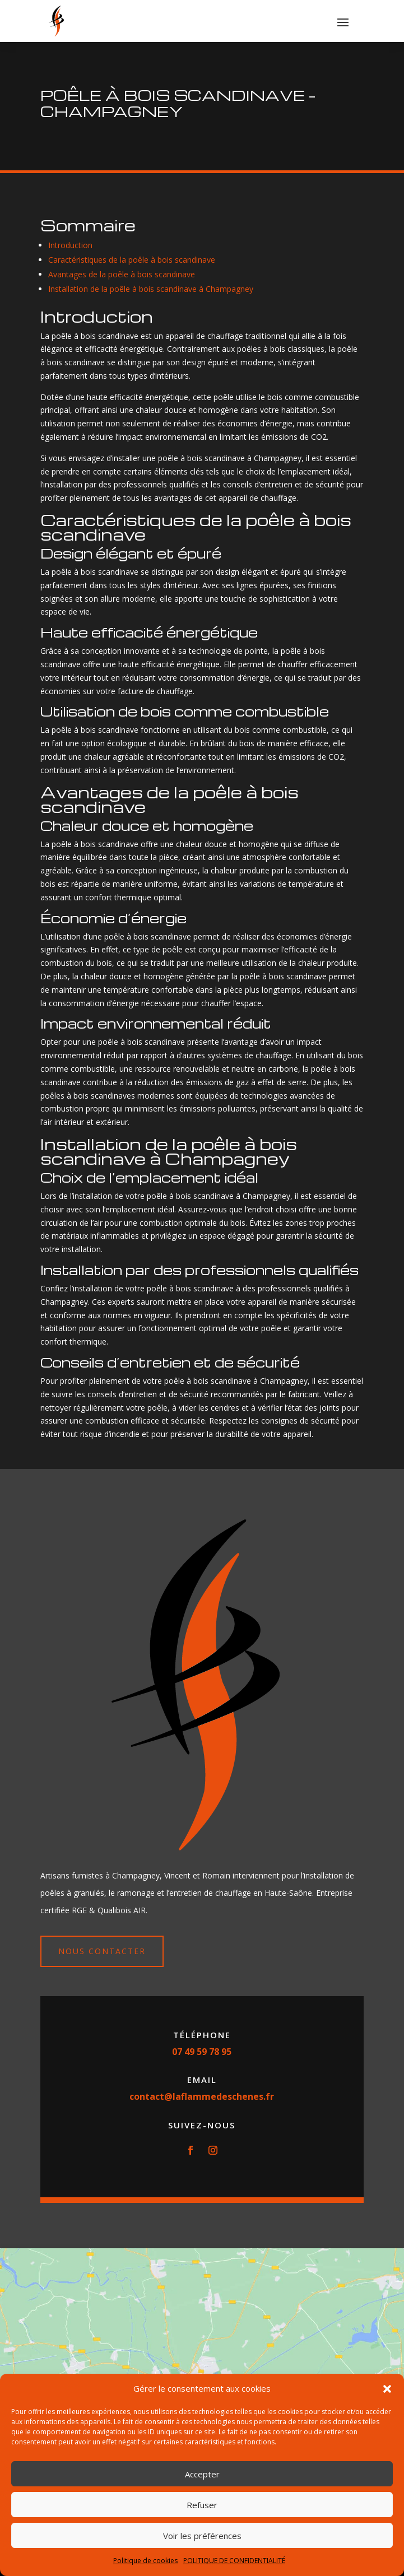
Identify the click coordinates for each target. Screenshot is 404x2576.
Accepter (202, 2474)
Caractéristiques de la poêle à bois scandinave (131, 259)
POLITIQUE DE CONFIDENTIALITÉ (234, 2560)
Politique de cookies (145, 2560)
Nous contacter (102, 1951)
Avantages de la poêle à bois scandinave (121, 274)
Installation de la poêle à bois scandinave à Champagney (150, 288)
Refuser (202, 2504)
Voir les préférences (202, 2535)
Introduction (70, 245)
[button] (387, 2388)
